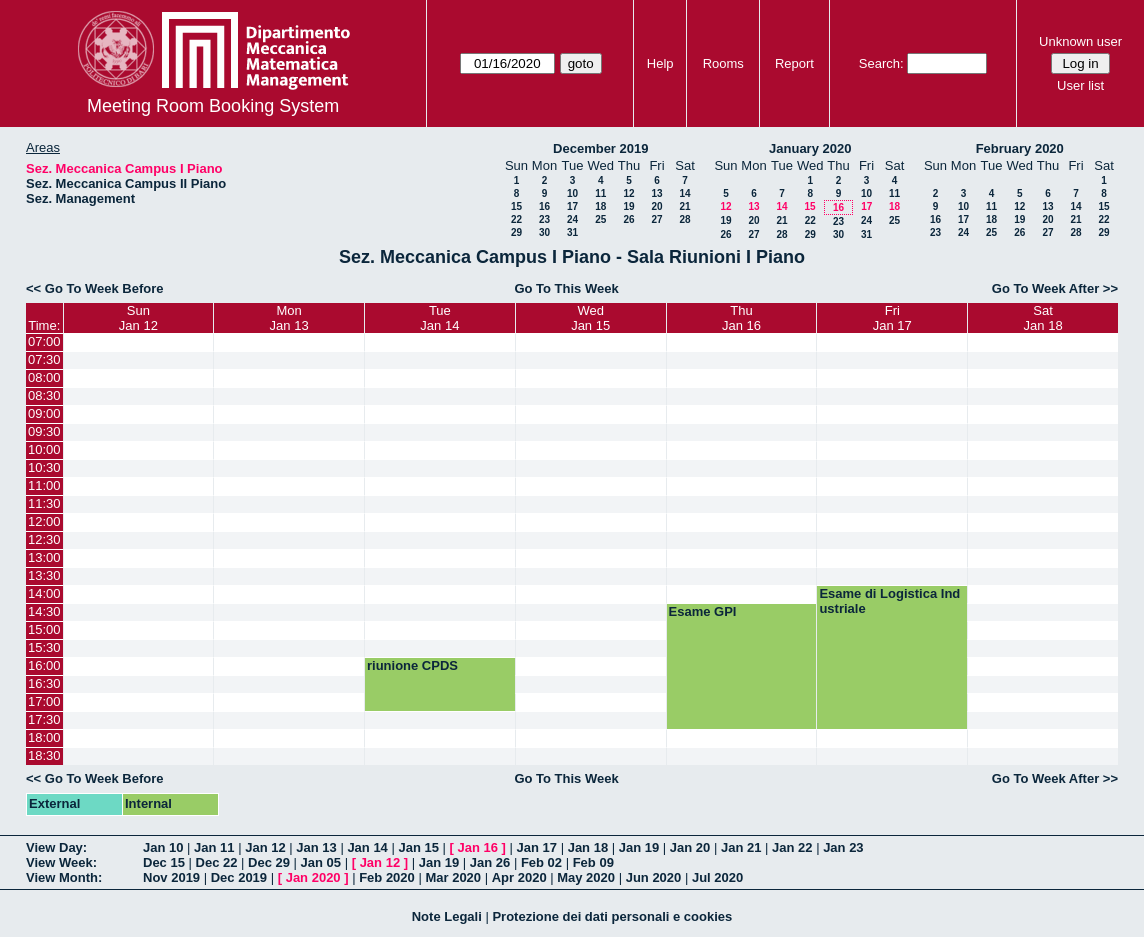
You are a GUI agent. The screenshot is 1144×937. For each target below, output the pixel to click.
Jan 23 (843, 847)
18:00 (44, 737)
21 (684, 206)
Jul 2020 (717, 877)
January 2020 (810, 148)
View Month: (64, 877)
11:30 (44, 503)
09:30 (44, 431)
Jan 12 (265, 847)
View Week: (61, 862)
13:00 (44, 557)
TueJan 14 (439, 318)
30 (544, 232)
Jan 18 (588, 847)
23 (544, 219)
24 (572, 219)
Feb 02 (541, 862)
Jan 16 (478, 847)
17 (572, 206)
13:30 (44, 575)
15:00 (44, 629)
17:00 (44, 701)
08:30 (44, 395)
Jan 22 (792, 847)
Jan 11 (214, 847)
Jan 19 (639, 847)
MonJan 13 (289, 318)
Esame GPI (703, 611)
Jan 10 (163, 847)
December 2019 (600, 148)
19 (628, 206)
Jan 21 (741, 847)
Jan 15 (418, 847)
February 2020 (1020, 148)
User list (1080, 85)
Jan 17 (537, 847)
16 (544, 206)
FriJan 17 (892, 318)
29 (516, 232)
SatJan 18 (1043, 318)
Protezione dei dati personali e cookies (612, 916)
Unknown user (1080, 41)
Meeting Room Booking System (213, 106)
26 (628, 219)
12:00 (44, 521)
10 (572, 193)
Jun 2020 (654, 877)
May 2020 (586, 877)
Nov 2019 (171, 877)
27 (656, 219)
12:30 (44, 539)
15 (516, 206)
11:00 (44, 485)
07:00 (44, 341)
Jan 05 (321, 862)
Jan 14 (367, 847)
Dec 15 (164, 862)
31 (572, 232)
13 (656, 193)
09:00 (44, 413)
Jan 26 (490, 862)
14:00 (44, 593)
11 (600, 193)
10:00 (44, 449)
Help (660, 63)
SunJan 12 (138, 318)
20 (656, 206)
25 (600, 219)
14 (684, 193)
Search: (881, 63)
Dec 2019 (239, 877)
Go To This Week (566, 288)
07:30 (44, 359)
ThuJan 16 (741, 318)
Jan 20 (690, 847)
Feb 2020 (387, 877)
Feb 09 (593, 862)
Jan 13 (316, 847)
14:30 (44, 611)
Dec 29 (269, 862)
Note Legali (447, 916)
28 (684, 219)
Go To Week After (1045, 288)
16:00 (44, 665)
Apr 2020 (519, 877)
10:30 (44, 467)
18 (600, 206)
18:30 (44, 755)
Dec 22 (217, 862)
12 (628, 193)
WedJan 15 (590, 318)
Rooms (723, 63)
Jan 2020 (313, 877)
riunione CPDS (412, 665)
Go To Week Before (104, 288)
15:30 (44, 647)
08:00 (44, 377)
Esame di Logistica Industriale (889, 601)
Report (794, 63)
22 (516, 219)
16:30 (44, 683)
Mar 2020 (453, 877)
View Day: (56, 847)
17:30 (44, 719)
